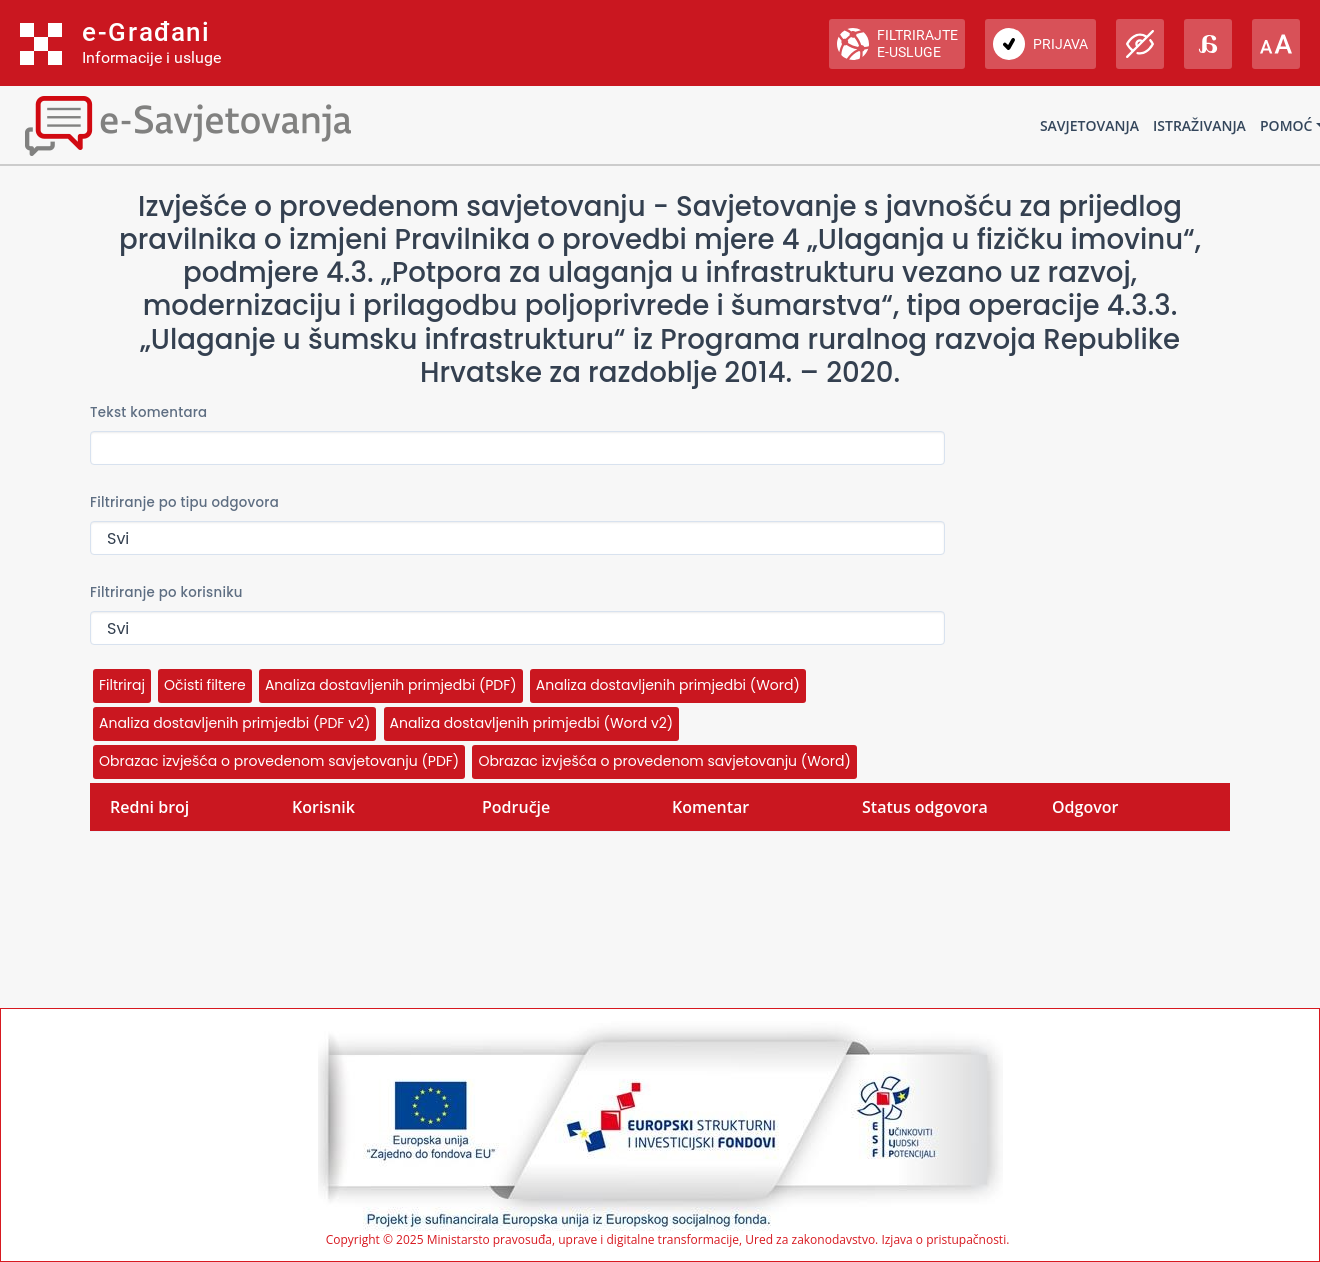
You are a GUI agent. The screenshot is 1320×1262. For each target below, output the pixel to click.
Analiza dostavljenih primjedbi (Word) (668, 685)
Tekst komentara (148, 412)
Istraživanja (1199, 125)
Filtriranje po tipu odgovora (184, 502)
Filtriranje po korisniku (166, 592)
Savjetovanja (1089, 125)
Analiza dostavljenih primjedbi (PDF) (391, 685)
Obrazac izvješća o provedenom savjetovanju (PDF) (279, 761)
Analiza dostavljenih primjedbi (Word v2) (532, 723)
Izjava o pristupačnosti (943, 1239)
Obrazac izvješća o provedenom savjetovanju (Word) (664, 761)
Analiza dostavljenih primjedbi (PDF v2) (234, 723)
